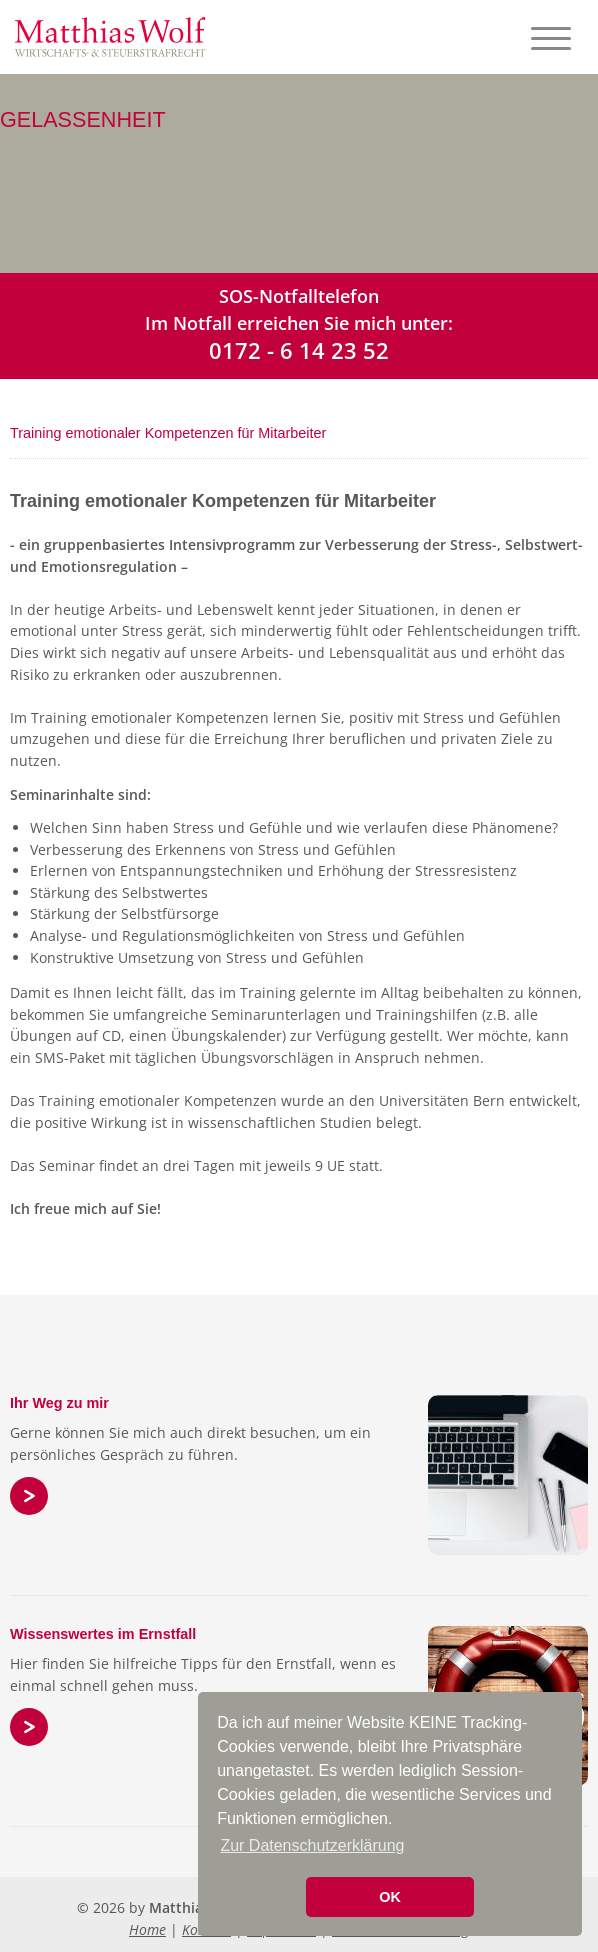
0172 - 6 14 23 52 (299, 350)
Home (147, 1929)
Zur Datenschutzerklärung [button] (312, 1845)
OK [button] (390, 1897)
